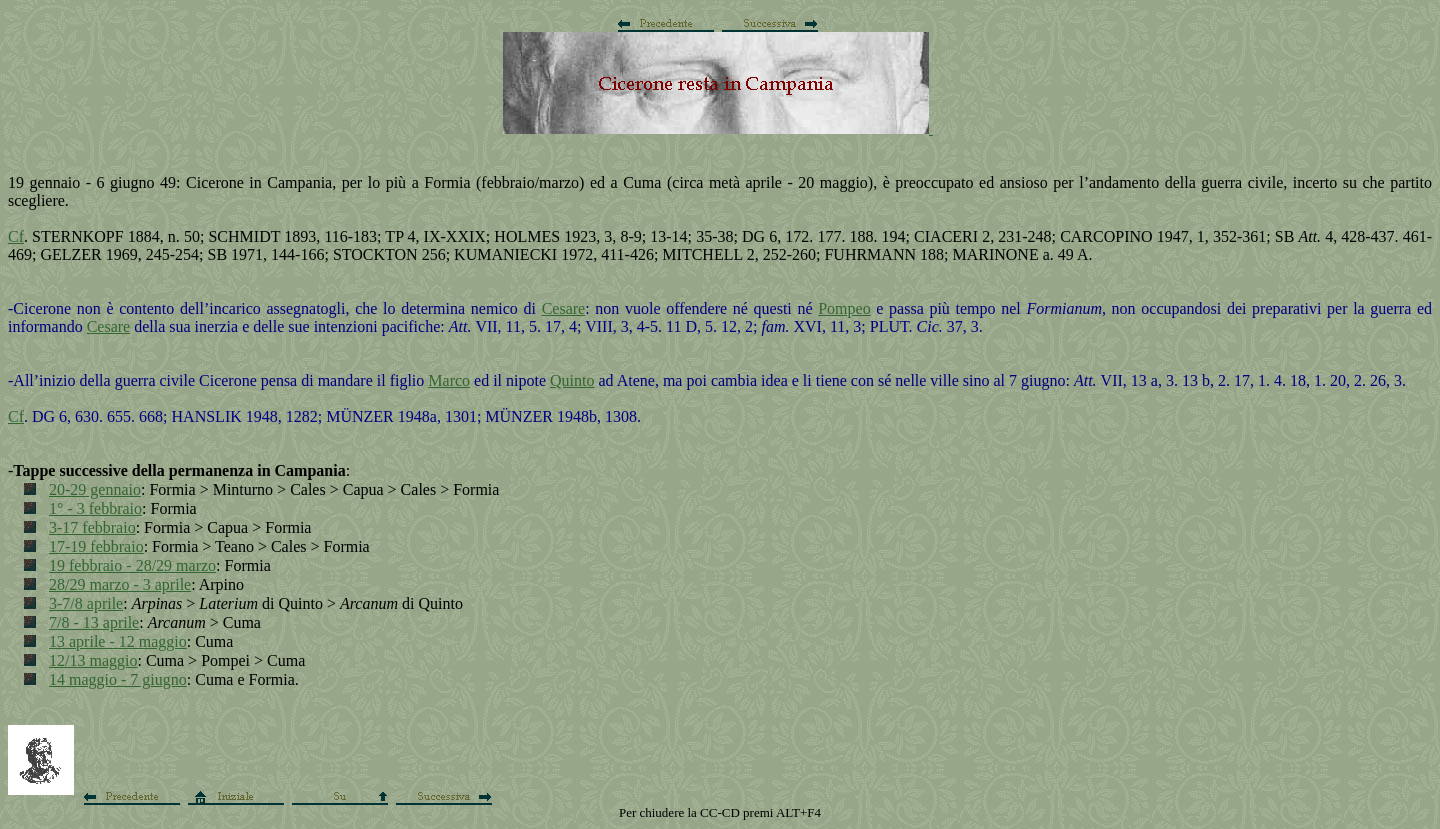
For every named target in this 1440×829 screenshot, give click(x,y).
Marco (449, 380)
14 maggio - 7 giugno (118, 679)
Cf (16, 236)
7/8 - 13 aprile (94, 622)
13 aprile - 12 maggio (118, 641)
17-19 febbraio (96, 546)
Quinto (572, 380)
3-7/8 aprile (86, 603)
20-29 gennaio (95, 489)
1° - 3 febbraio (95, 508)
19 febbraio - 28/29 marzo (132, 565)
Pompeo (844, 308)
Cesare (564, 308)
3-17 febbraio (92, 527)
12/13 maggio (93, 660)
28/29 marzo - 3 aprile (120, 584)
